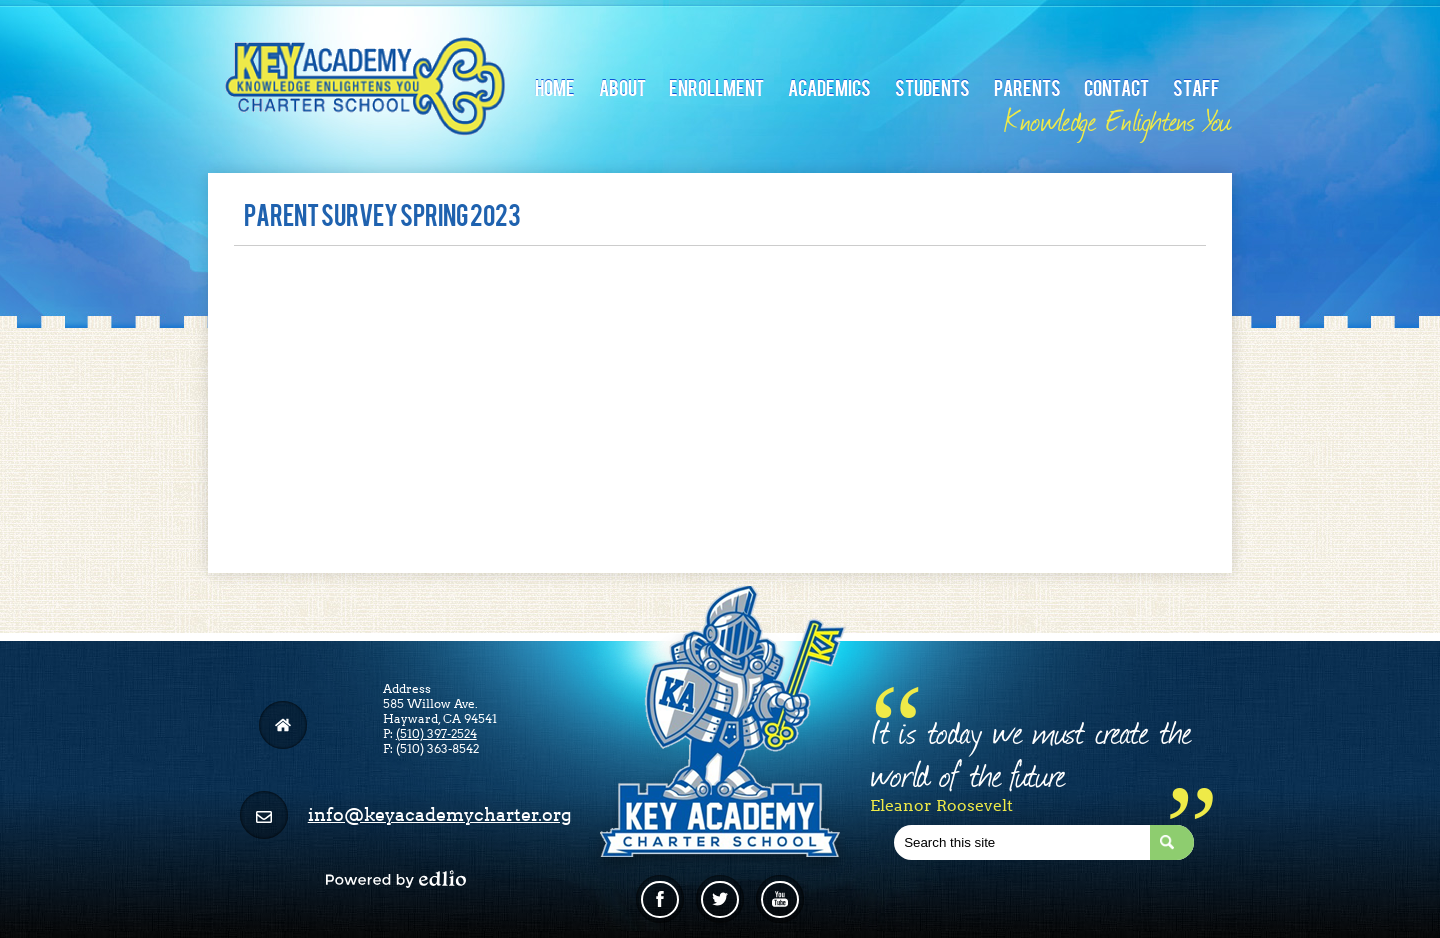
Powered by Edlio (396, 879)
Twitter (719, 907)
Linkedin (780, 907)
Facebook (660, 907)
